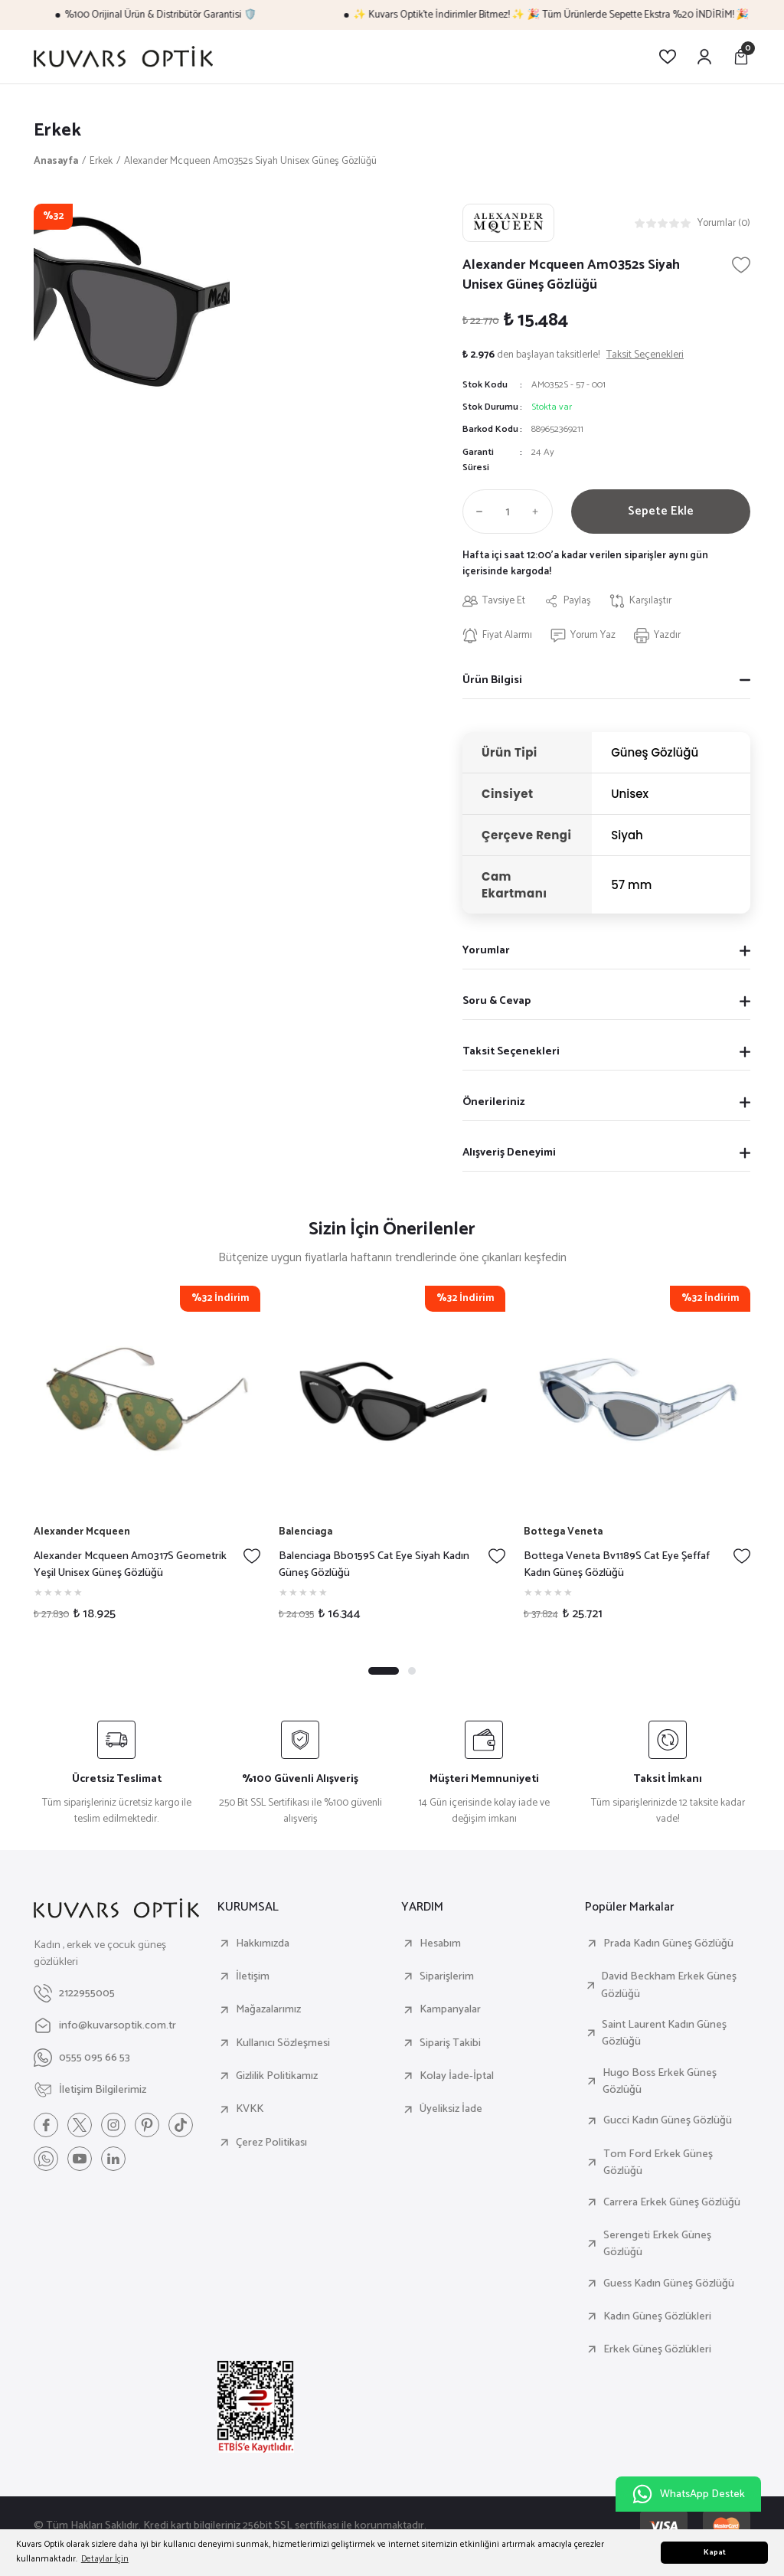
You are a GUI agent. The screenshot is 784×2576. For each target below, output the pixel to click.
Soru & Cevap (496, 1001)
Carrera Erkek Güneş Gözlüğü (671, 2202)
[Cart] (741, 56)
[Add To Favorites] (741, 265)
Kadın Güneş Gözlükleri (657, 2316)
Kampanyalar (450, 2009)
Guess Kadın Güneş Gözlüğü (668, 2283)
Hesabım (440, 1943)
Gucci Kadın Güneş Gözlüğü (667, 2120)
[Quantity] (507, 511)
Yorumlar (486, 950)
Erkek (57, 130)
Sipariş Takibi (450, 2043)
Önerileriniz (493, 1102)
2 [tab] (412, 1671)
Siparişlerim (447, 1976)
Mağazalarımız (268, 2009)
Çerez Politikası (271, 2142)
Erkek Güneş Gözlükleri (657, 2349)
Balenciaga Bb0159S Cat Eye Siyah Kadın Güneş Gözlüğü (374, 1565)
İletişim (253, 1976)
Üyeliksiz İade (451, 2108)
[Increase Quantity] (539, 511)
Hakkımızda (262, 1943)
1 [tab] (383, 1671)
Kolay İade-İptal (457, 2076)
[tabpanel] (147, 1459)
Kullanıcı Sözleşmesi (283, 2043)
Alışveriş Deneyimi (509, 1152)
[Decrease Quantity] (476, 511)
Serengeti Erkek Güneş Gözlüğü (657, 2244)
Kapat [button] (715, 2552)
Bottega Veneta (563, 1532)
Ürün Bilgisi (492, 680)
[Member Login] (704, 56)
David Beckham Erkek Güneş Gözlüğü (669, 1985)
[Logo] (123, 56)
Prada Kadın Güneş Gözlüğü (668, 1943)
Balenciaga (305, 1532)
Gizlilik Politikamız (277, 2076)
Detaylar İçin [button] (105, 2558)
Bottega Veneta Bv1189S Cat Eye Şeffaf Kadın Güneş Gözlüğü (617, 1565)
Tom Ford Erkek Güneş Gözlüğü (658, 2163)
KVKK (249, 2108)
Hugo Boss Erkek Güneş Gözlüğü (660, 2081)
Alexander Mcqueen (82, 1532)
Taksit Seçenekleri (511, 1051)
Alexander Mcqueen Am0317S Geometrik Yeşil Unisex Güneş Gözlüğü (130, 1565)
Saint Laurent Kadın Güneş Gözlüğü (664, 2033)
